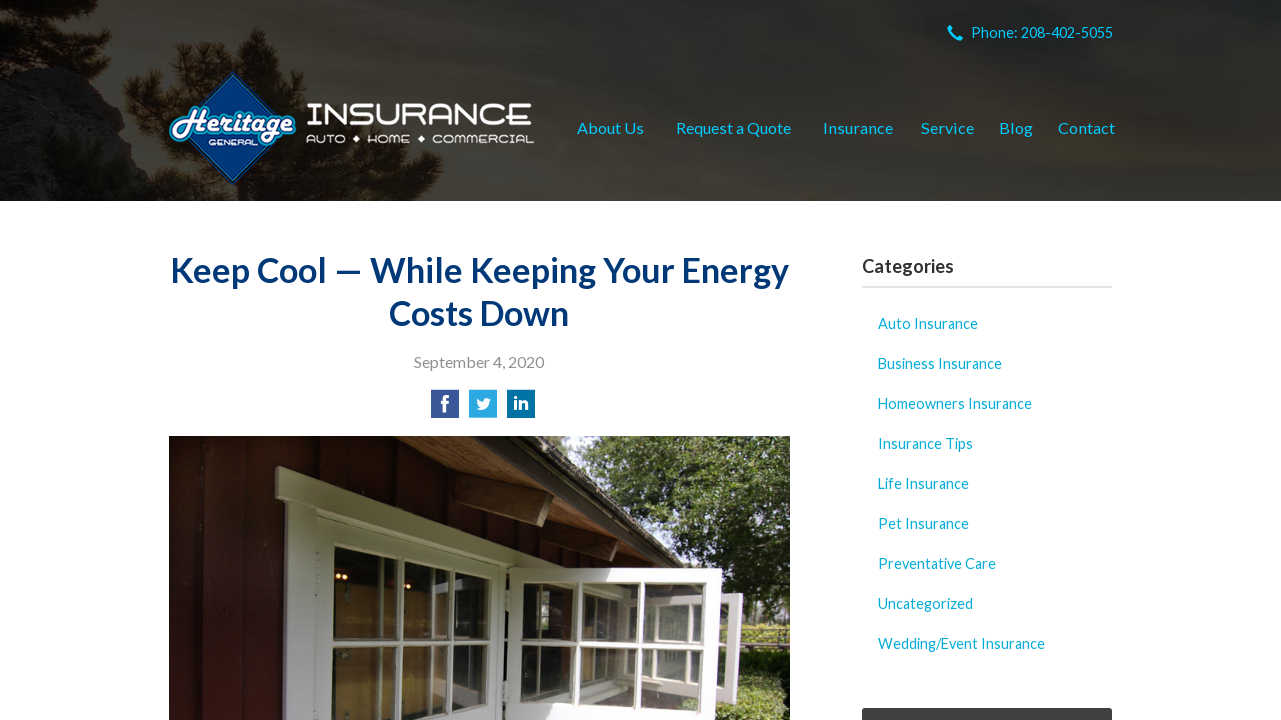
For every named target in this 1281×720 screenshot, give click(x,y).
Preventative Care (937, 563)
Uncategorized (925, 603)
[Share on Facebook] (445, 409)
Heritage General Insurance (351, 128)
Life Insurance (923, 483)
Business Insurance (940, 363)
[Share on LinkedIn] (521, 409)
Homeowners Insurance (955, 403)
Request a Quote (733, 127)
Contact (1086, 127)
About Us (610, 127)
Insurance (858, 127)
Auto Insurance (928, 323)
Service (947, 127)
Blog (1016, 127)
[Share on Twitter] (483, 409)
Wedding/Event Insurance (961, 643)
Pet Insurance (923, 523)
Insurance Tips (925, 443)
